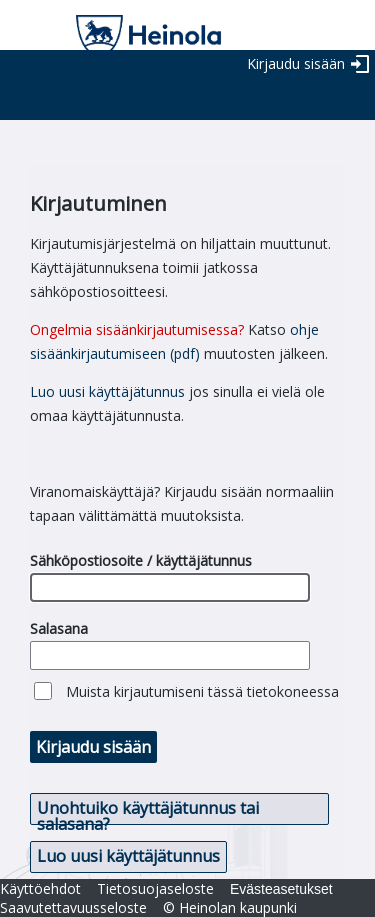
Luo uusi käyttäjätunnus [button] (128, 856)
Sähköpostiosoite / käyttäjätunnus (141, 560)
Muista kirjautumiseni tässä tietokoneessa (202, 691)
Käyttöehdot (40, 888)
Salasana (59, 628)
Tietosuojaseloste (155, 888)
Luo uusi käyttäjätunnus (107, 391)
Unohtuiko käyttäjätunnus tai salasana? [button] (148, 811)
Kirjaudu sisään (296, 63)
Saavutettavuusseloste (73, 907)
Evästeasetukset (281, 889)
